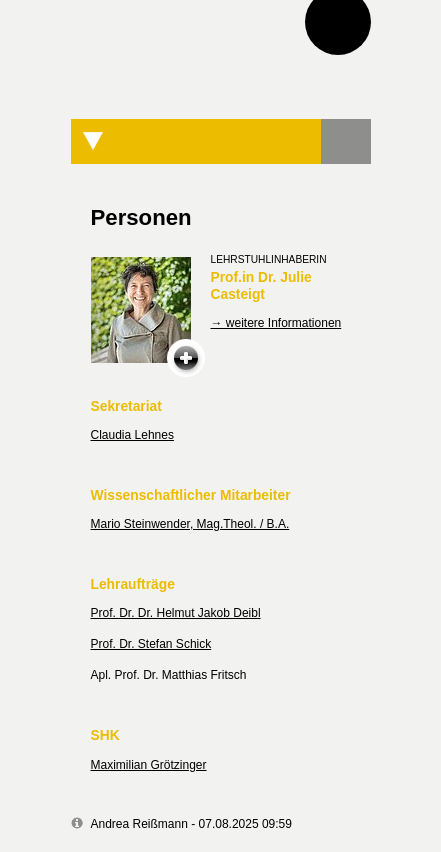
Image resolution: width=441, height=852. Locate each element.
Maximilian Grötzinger (149, 765)
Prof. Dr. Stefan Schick (151, 644)
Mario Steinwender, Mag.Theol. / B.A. (190, 524)
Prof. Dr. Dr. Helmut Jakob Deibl (176, 613)
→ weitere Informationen (276, 323)
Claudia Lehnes (132, 435)
